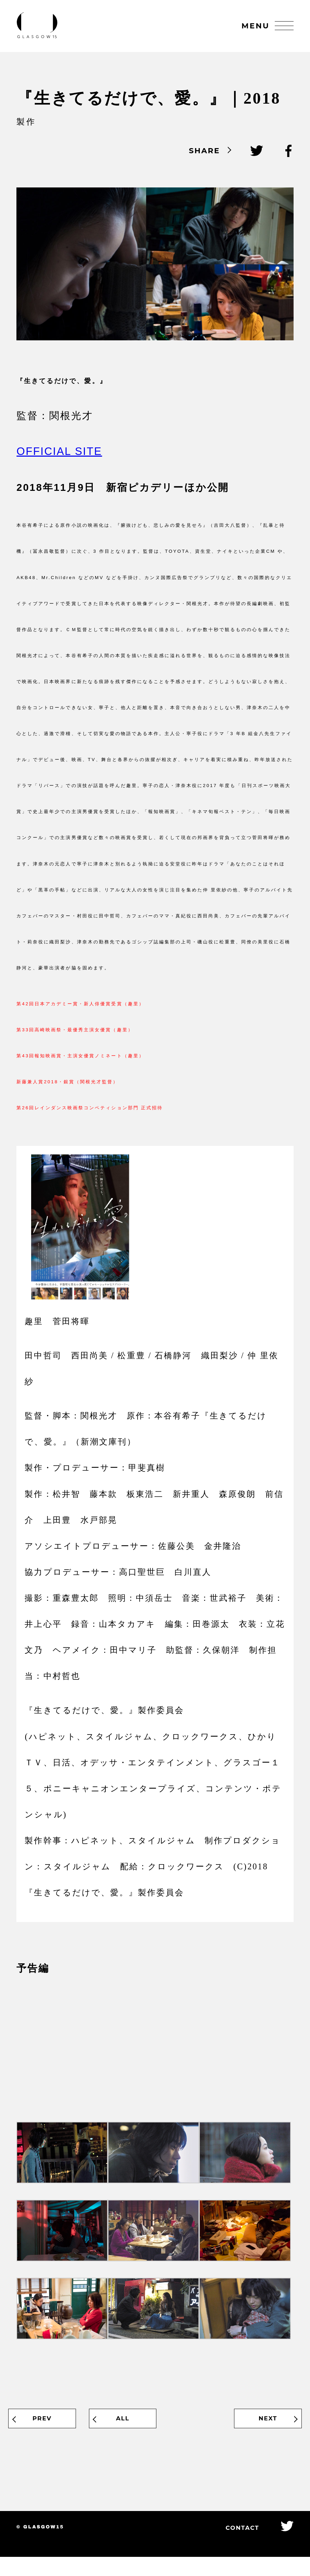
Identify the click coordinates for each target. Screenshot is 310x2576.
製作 (26, 128)
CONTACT (234, 2546)
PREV (51, 2432)
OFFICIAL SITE (59, 462)
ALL (155, 2432)
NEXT (258, 2432)
